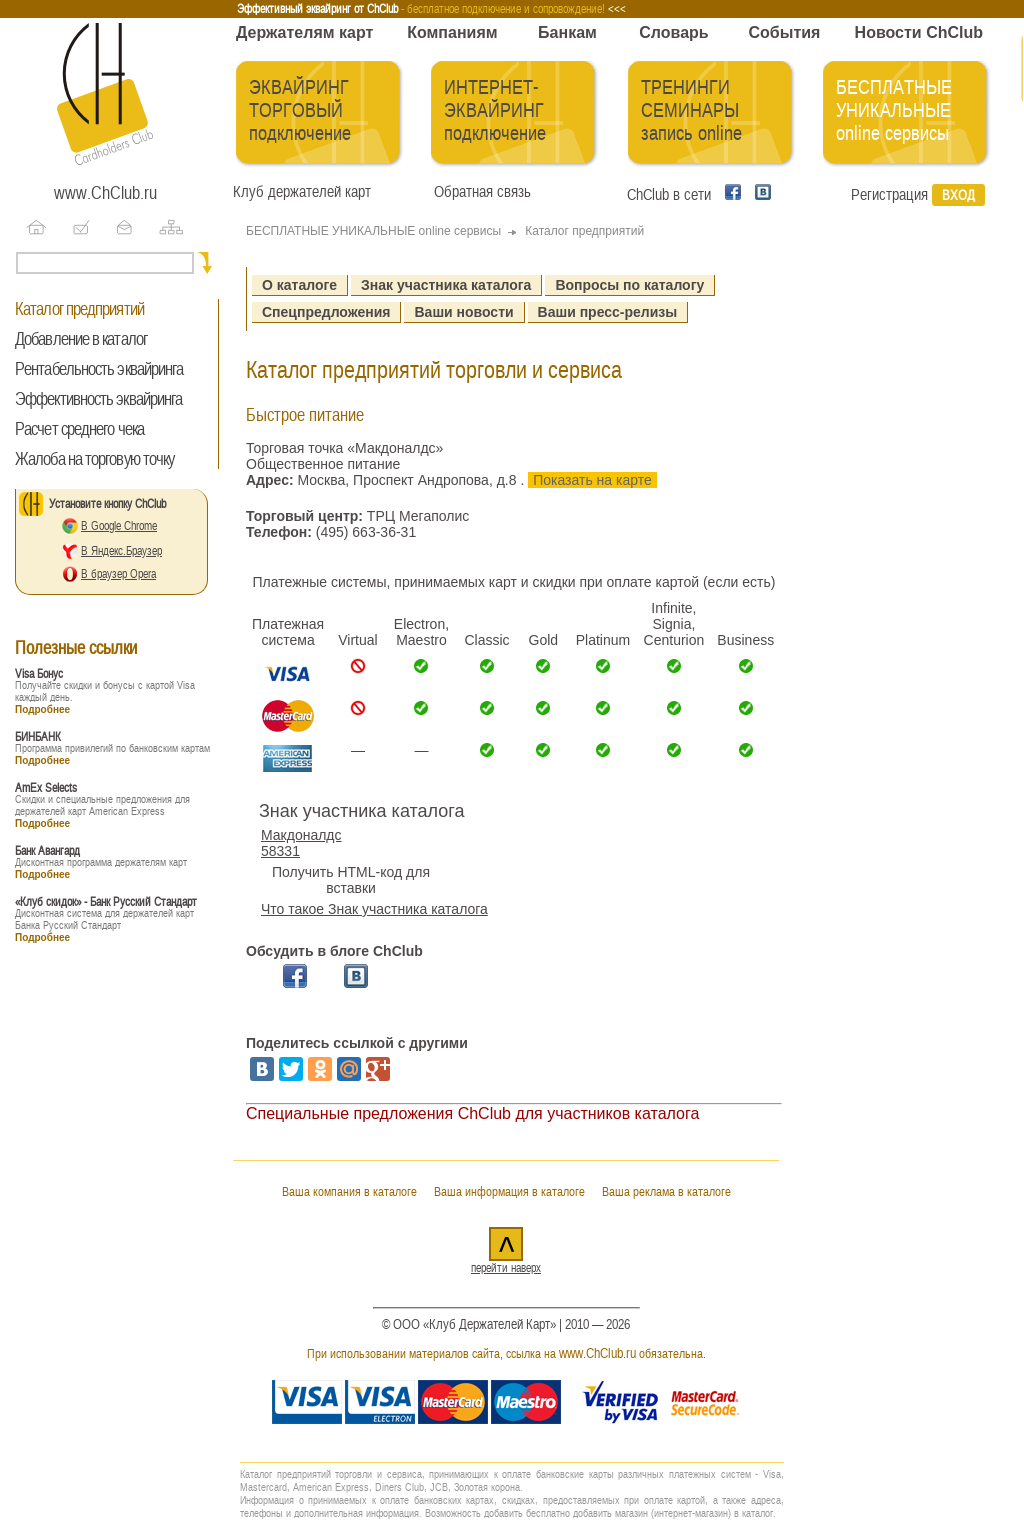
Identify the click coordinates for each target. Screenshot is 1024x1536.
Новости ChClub (919, 32)
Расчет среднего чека (79, 429)
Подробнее (42, 709)
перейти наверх (506, 1268)
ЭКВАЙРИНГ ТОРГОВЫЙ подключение (300, 110)
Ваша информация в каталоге (509, 1191)
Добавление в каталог (81, 339)
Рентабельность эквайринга (99, 369)
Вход (958, 195)
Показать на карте (592, 480)
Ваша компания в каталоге (349, 1191)
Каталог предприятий (79, 309)
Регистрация (889, 195)
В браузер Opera (118, 574)
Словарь (673, 32)
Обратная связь (478, 192)
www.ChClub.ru (105, 193)
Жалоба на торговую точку (94, 459)
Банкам (567, 32)
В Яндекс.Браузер (121, 551)
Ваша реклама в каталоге (666, 1191)
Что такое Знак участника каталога (374, 909)
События (785, 32)
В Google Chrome (119, 526)
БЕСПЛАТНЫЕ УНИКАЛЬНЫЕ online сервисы (894, 110)
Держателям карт (304, 32)
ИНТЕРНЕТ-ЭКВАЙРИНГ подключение (495, 110)
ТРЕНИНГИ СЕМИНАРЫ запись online (691, 110)
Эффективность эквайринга (98, 399)
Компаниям (452, 32)
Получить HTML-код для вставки (351, 880)
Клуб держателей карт (302, 192)
